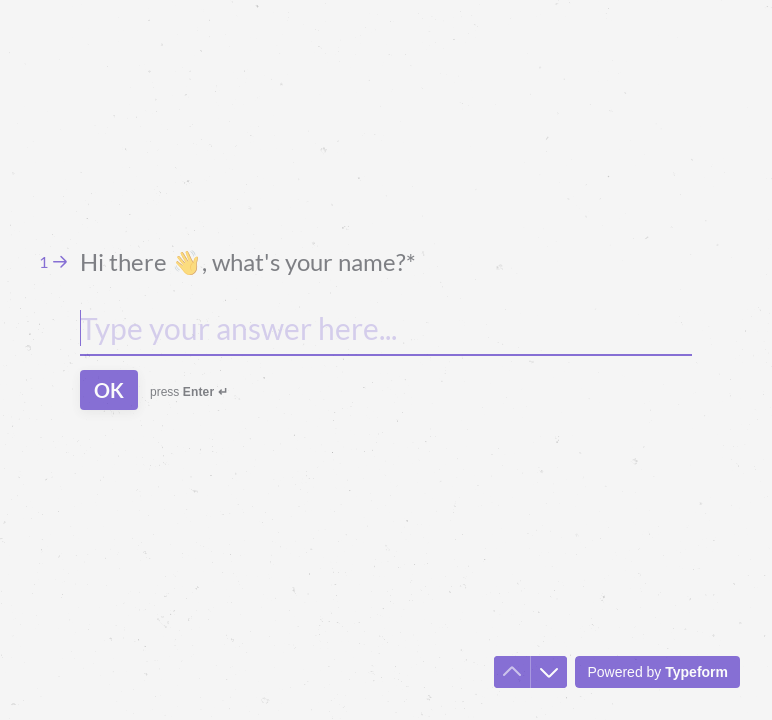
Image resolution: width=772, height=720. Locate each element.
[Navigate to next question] (549, 672)
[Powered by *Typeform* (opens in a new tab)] (657, 672)
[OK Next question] (109, 390)
